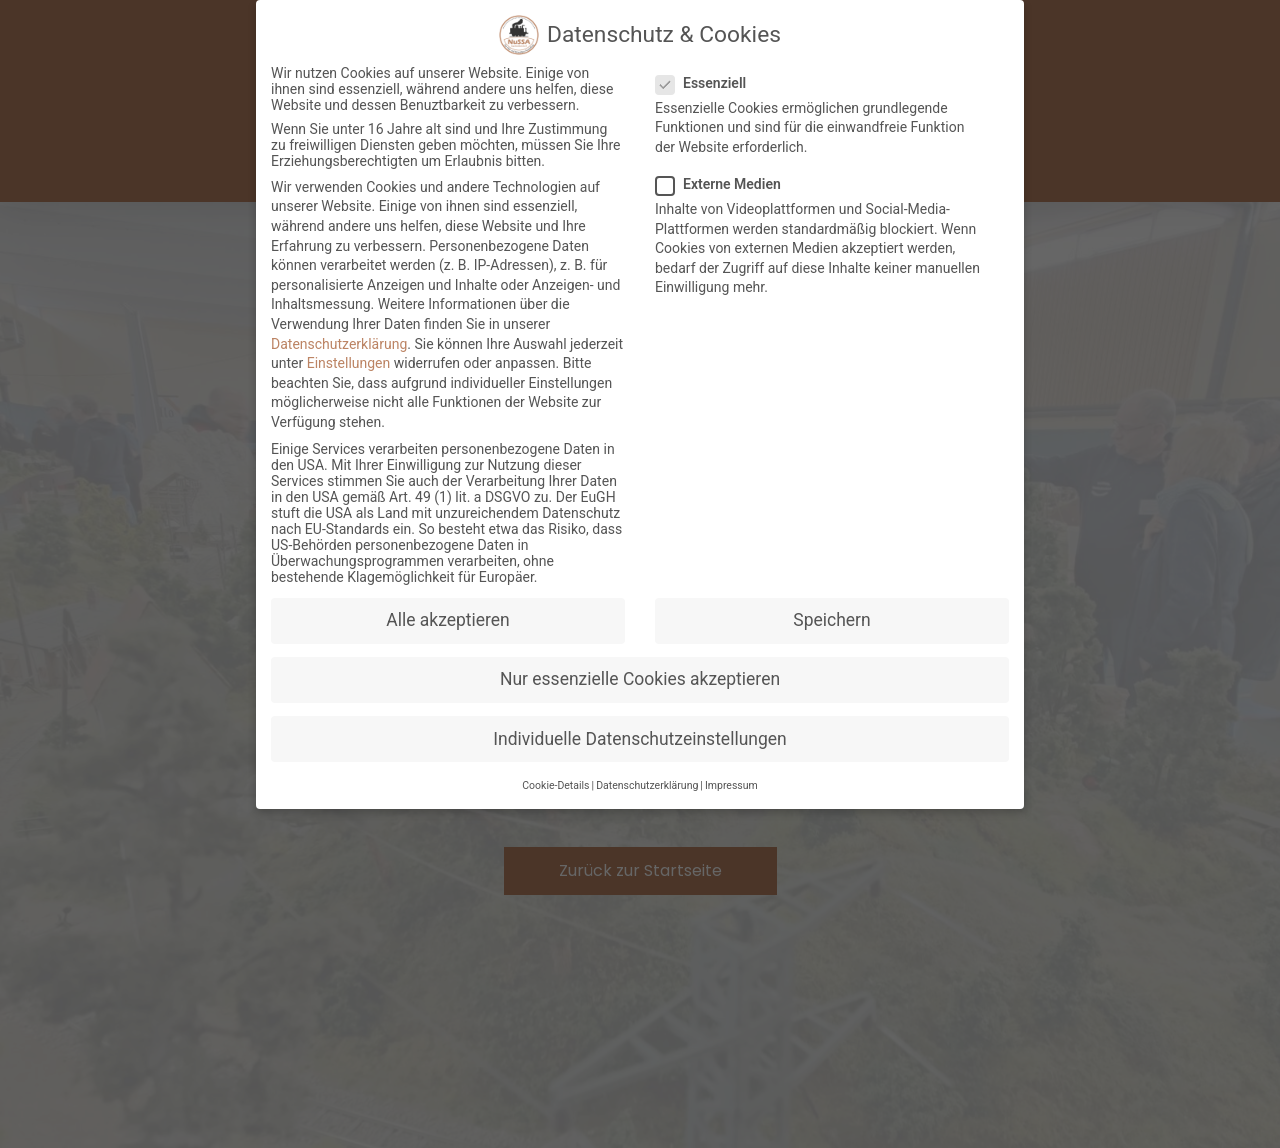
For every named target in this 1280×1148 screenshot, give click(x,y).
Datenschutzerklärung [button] (647, 788)
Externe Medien (724, 187)
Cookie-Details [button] (555, 788)
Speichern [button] (831, 623)
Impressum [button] (731, 788)
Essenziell (707, 86)
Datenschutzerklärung (339, 347)
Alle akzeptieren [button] (448, 623)
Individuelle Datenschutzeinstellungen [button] (639, 742)
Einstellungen (349, 366)
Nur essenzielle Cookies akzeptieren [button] (640, 683)
